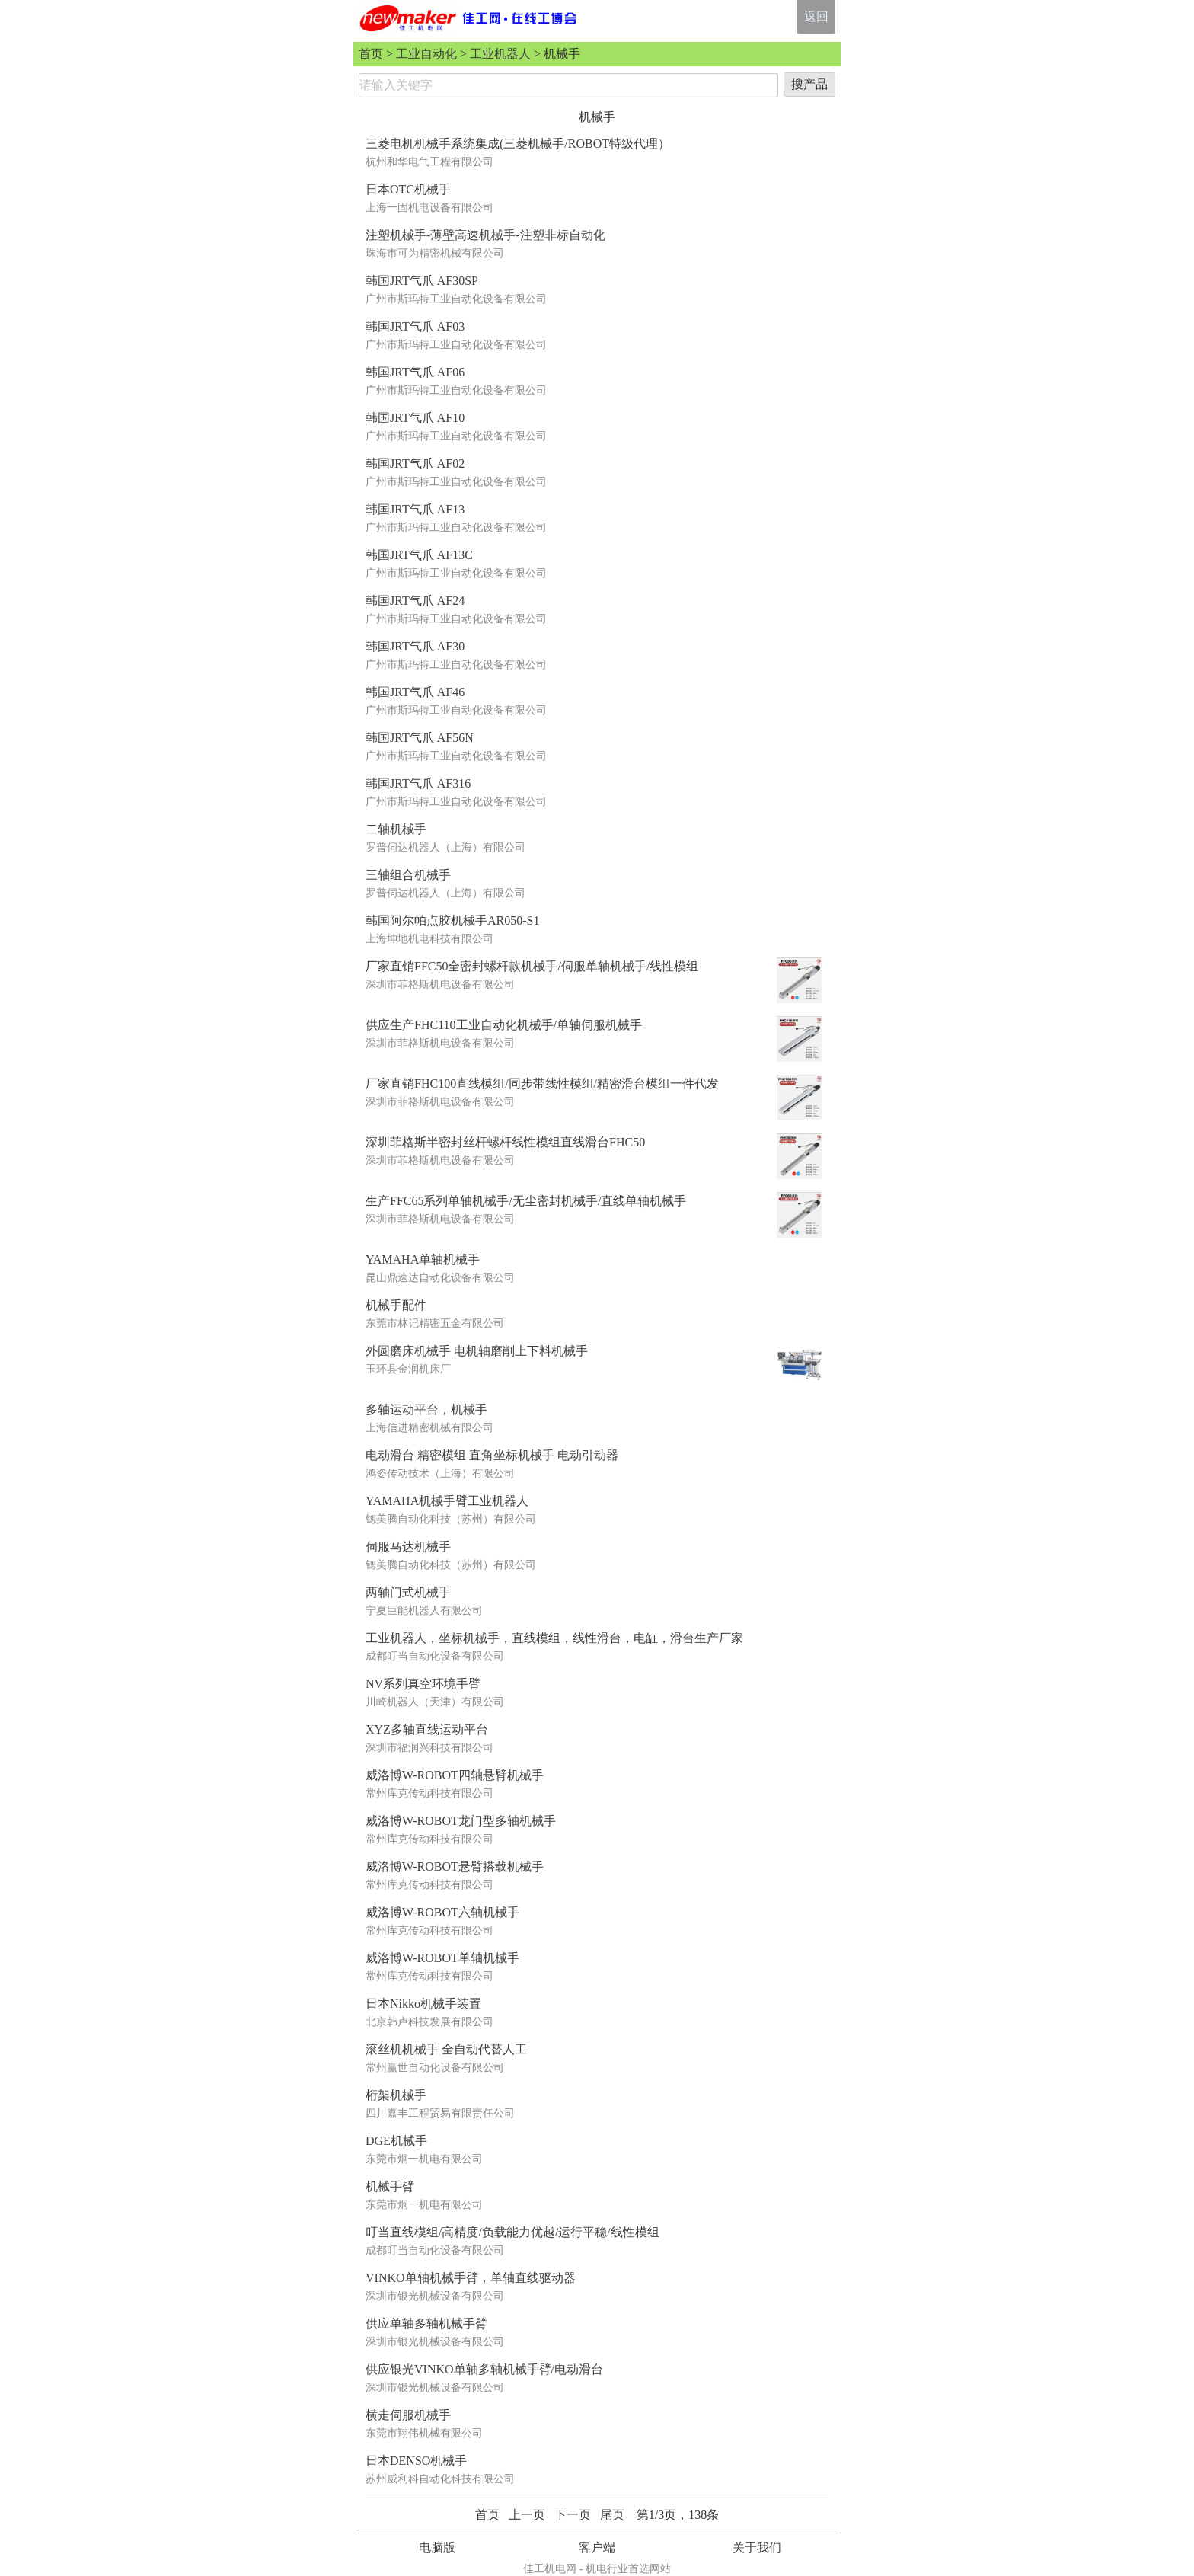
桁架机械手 (396, 2095)
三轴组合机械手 (408, 874)
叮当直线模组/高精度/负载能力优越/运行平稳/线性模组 (512, 2232)
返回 (816, 16)
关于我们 (757, 2547)
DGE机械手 (396, 2140)
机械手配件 (396, 1305)
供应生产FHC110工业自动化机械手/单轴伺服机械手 (504, 1024)
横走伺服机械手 (408, 2414)
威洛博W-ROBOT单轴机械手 (442, 1957)
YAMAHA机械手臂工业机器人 (447, 1500)
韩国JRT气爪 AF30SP (422, 280)
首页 (371, 53)
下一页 (572, 2514)
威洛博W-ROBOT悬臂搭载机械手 (455, 1866)
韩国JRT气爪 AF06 (415, 372)
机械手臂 (390, 2186)
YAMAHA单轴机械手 (423, 1259)
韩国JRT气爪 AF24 (415, 600)
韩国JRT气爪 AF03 (415, 326)
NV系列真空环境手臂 (423, 1683)
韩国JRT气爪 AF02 (415, 463)
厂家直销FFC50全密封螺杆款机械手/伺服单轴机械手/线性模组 (532, 966)
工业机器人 (500, 53)
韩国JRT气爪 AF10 (415, 417)
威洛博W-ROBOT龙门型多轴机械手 (461, 1820)
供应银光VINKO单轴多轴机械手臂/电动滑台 (484, 2369)
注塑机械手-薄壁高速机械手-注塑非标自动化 (485, 235)
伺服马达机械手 (408, 1546)
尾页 (612, 2514)
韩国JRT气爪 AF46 (415, 692)
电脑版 (437, 2547)
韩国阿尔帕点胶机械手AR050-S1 (452, 920)
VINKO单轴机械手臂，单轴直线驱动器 (471, 2277)
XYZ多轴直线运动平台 (427, 1729)
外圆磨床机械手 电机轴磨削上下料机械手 (477, 1350)
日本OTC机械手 (408, 189)
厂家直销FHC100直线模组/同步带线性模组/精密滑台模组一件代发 (542, 1083)
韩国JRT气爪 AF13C (419, 554)
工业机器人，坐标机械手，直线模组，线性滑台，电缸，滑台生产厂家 (554, 1638)
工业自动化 (426, 53)
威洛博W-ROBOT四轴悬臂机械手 (455, 1775)
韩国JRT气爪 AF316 (418, 783)
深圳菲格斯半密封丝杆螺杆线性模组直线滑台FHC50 (505, 1142)
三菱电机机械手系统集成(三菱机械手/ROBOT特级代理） (518, 143)
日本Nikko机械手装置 (423, 2003)
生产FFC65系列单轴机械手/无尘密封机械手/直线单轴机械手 (526, 1200)
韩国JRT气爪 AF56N (420, 737)
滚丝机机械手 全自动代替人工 (446, 2049)
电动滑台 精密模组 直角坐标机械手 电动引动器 (492, 1455)
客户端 (597, 2547)
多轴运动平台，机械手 (426, 1409)
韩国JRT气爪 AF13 (415, 509)
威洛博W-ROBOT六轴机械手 (442, 1912)
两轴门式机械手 (408, 1592)
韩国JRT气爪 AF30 (415, 646)
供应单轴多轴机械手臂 (426, 2323)
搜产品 (809, 84)
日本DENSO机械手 (416, 2460)
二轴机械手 (396, 829)
